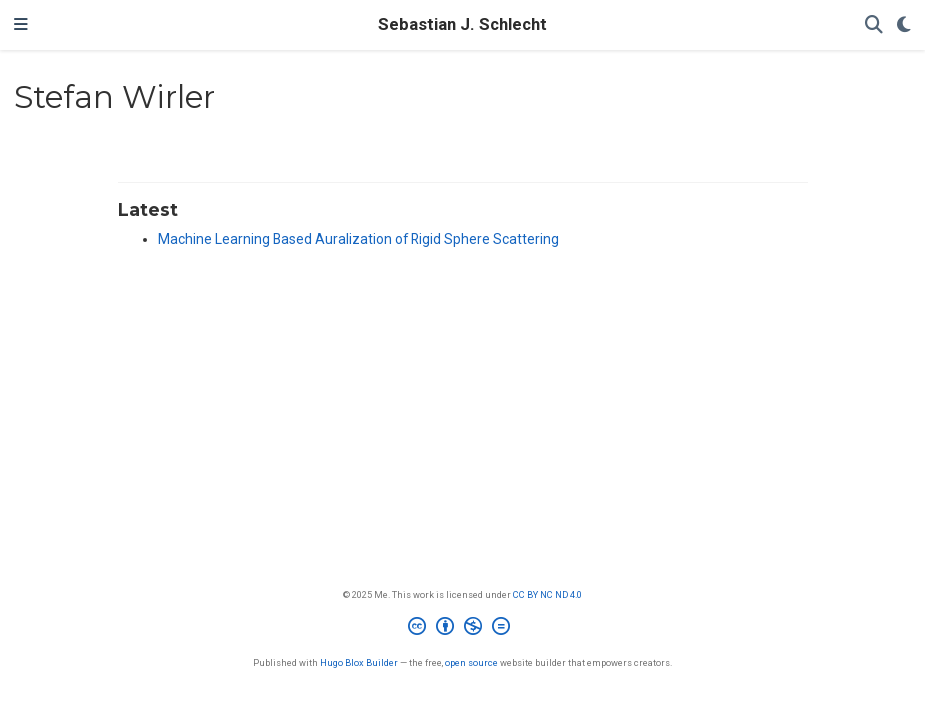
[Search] (874, 25)
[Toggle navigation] (21, 25)
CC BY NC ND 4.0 (547, 594)
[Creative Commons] (463, 629)
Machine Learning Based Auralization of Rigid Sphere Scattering (358, 239)
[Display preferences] (904, 25)
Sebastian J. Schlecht (462, 24)
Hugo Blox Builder (359, 662)
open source (471, 662)
